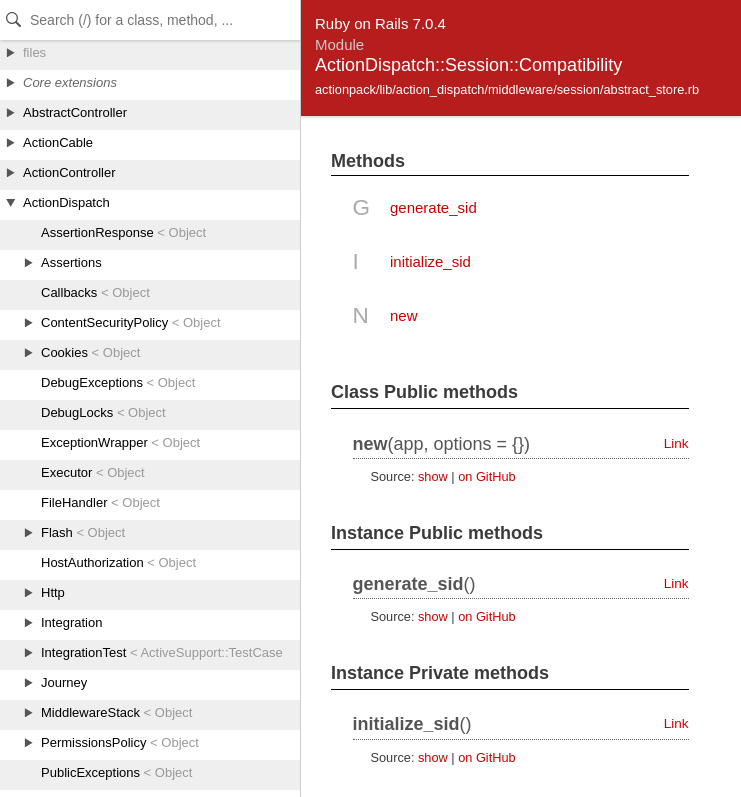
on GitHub (486, 476)
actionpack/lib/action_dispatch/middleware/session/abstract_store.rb (507, 89)
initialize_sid (430, 261)
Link (676, 443)
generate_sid (433, 207)
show (433, 476)
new (404, 315)
